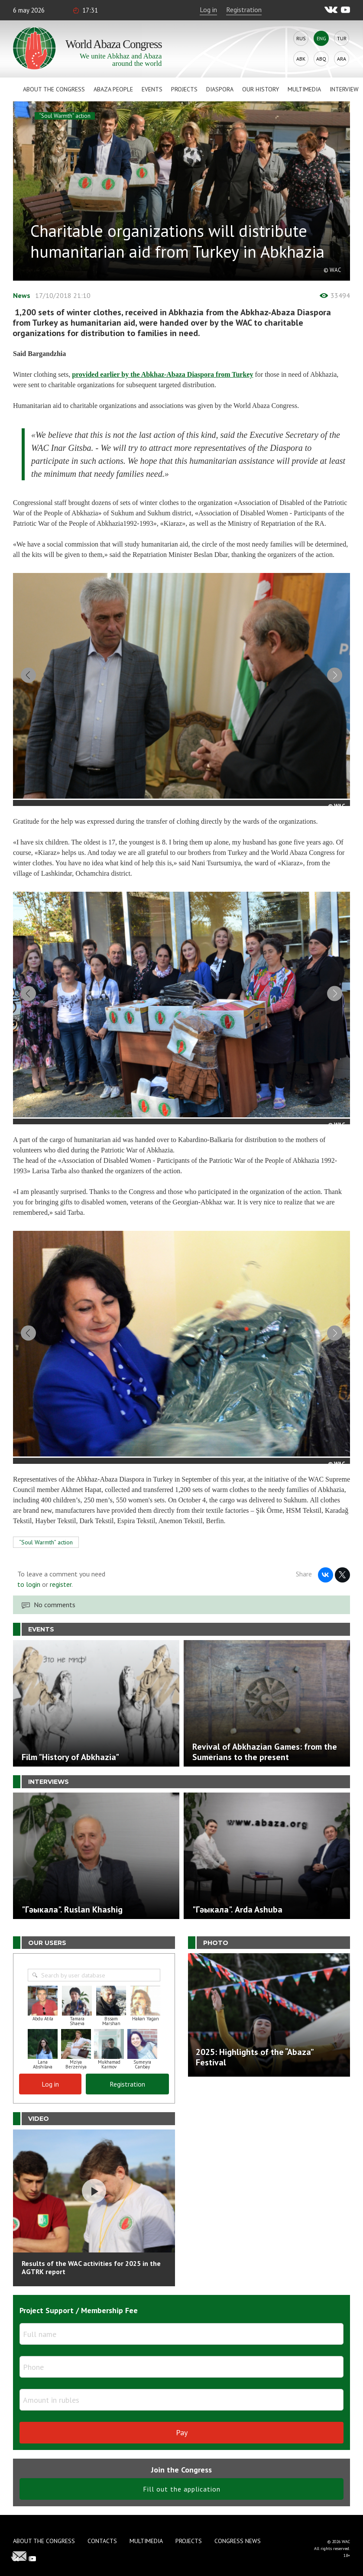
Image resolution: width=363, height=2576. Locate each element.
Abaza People (113, 89)
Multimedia (304, 89)
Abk (300, 58)
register (60, 1641)
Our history (260, 89)
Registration (244, 9)
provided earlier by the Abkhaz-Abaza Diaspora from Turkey (162, 374)
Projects (184, 89)
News (21, 295)
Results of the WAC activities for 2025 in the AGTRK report (91, 2324)
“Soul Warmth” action (65, 116)
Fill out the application (181, 2545)
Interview (344, 89)
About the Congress (54, 89)
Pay (182, 2489)
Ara (341, 58)
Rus (301, 38)
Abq (321, 58)
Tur (342, 38)
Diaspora (219, 89)
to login (28, 1641)
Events (152, 89)
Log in (208, 9)
